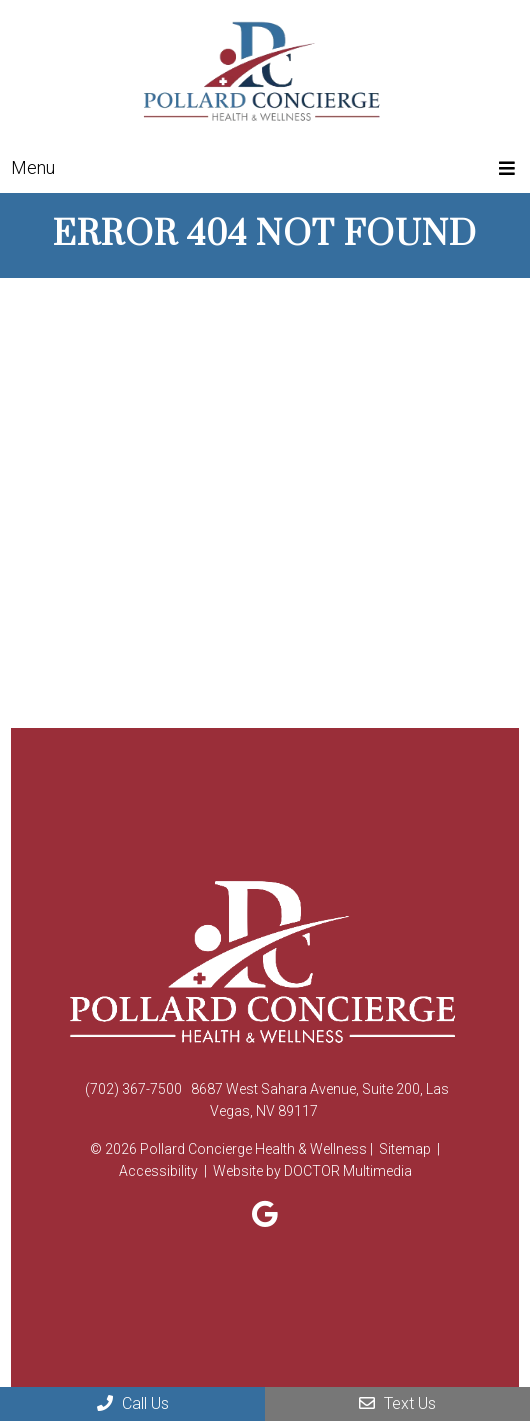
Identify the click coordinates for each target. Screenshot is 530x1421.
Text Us (397, 1403)
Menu (33, 167)
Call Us (133, 1403)
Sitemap (405, 1149)
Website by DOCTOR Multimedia (312, 1171)
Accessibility (158, 1171)
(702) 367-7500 (133, 1089)
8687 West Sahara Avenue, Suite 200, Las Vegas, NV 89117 (320, 1100)
